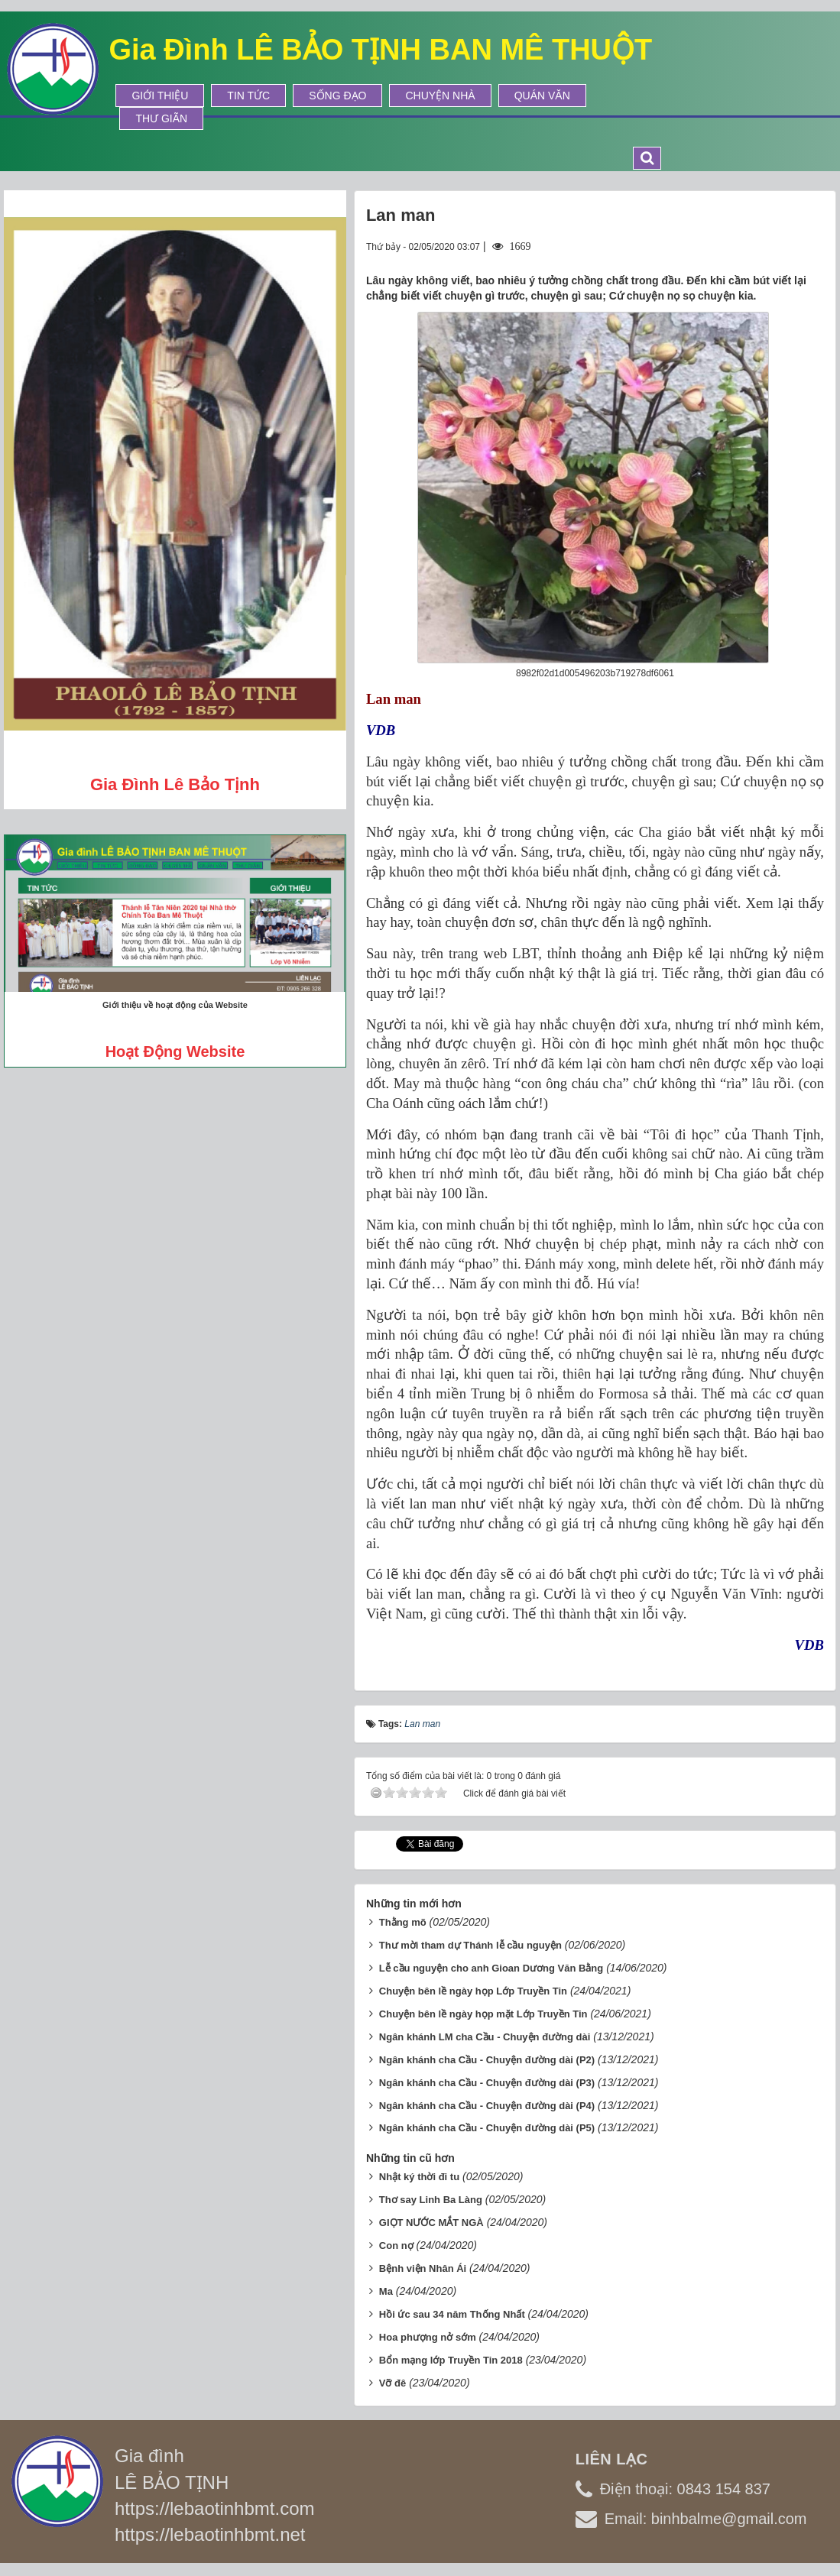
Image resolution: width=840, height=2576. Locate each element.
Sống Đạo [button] (337, 95)
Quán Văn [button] (542, 95)
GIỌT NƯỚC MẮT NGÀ (431, 2222)
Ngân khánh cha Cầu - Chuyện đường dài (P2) (487, 2060)
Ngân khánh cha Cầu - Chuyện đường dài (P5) (487, 2128)
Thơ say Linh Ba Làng (430, 2199)
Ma (386, 2291)
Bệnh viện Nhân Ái (422, 2268)
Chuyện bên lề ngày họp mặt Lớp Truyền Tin (483, 2014)
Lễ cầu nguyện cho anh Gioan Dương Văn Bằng (491, 1968)
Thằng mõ (402, 1922)
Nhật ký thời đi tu (419, 2176)
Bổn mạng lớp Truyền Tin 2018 (451, 2360)
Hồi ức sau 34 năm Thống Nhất (452, 2314)
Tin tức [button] (248, 95)
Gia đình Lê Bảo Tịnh (175, 784)
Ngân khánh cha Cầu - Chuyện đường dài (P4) (487, 2105)
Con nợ (396, 2245)
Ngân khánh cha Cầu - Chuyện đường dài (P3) (487, 2082)
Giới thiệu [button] (159, 95)
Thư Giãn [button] (161, 118)
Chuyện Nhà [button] (440, 95)
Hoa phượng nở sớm (427, 2337)
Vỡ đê (392, 2383)
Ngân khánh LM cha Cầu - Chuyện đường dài (485, 2037)
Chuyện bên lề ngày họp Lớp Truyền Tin (473, 1991)
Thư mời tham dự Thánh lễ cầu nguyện (470, 1945)
